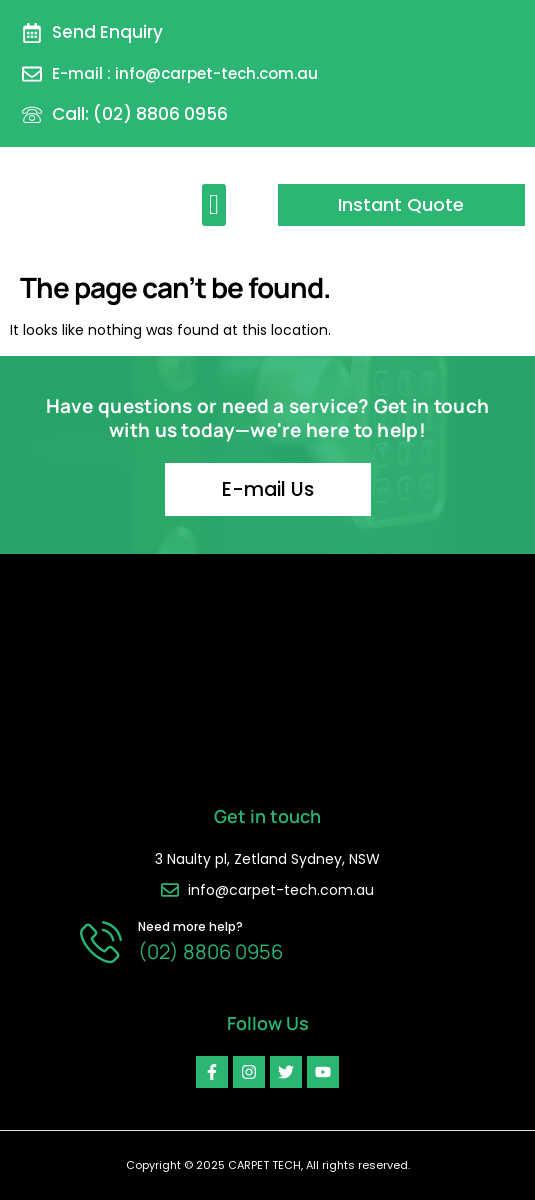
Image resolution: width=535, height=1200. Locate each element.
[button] (214, 205)
